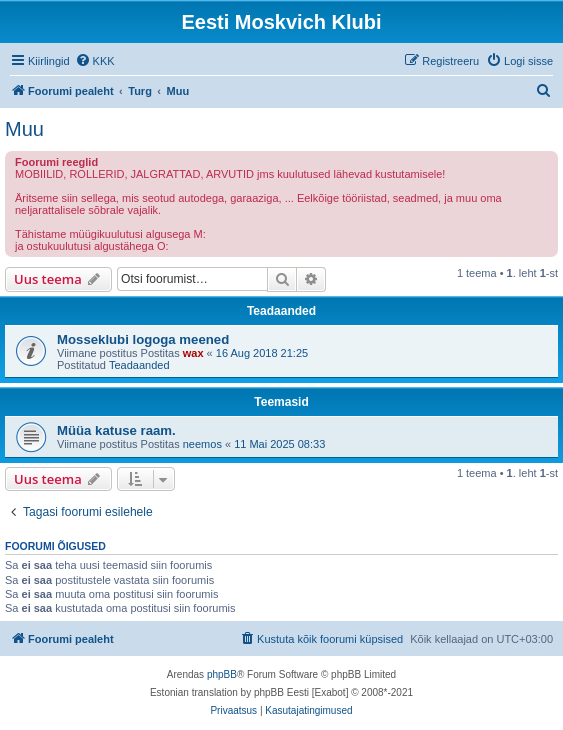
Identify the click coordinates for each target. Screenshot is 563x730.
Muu (24, 129)
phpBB (222, 674)
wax (193, 353)
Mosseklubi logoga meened (143, 339)
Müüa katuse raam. (116, 430)
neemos (202, 444)
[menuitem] (95, 61)
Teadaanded (139, 365)
